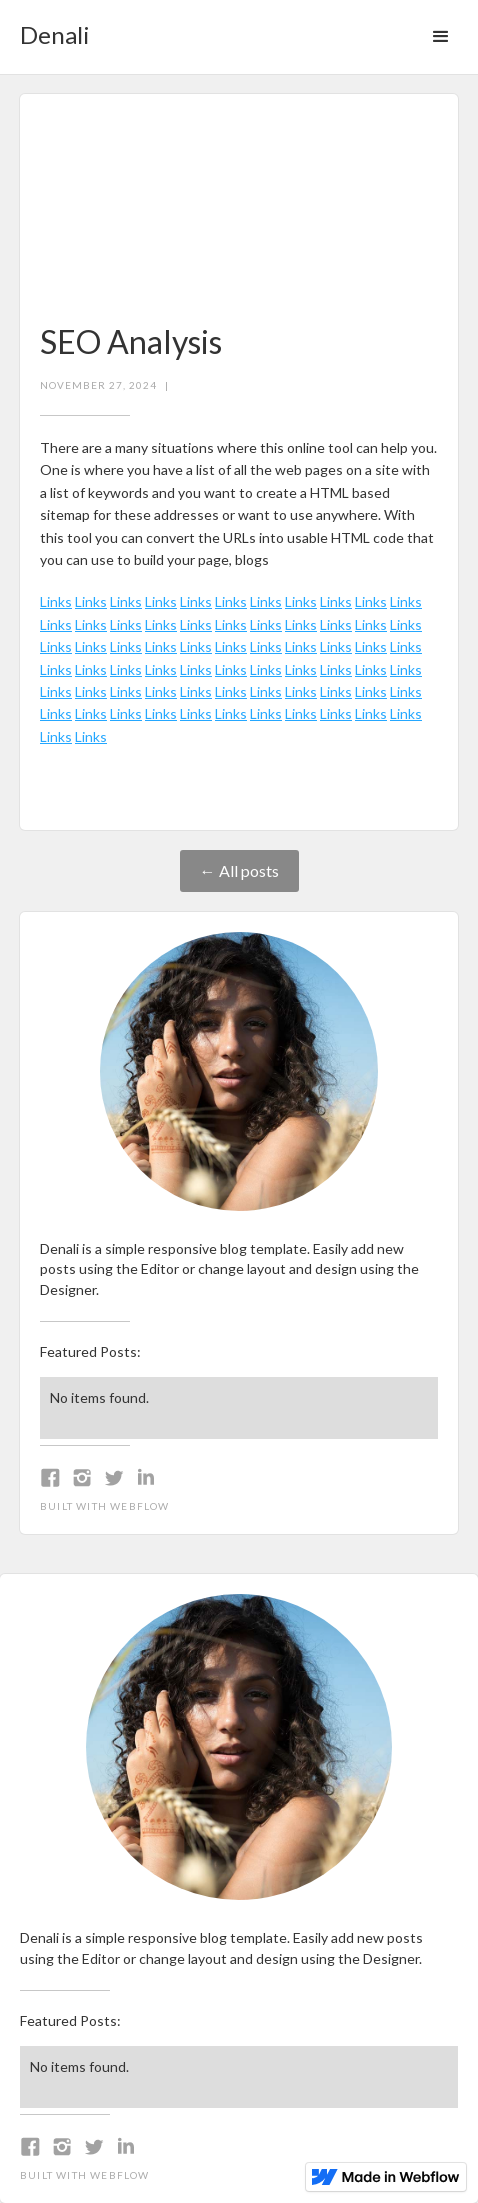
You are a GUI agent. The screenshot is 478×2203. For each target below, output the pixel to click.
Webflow (139, 1506)
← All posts (239, 870)
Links (56, 601)
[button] (441, 37)
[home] (50, 28)
